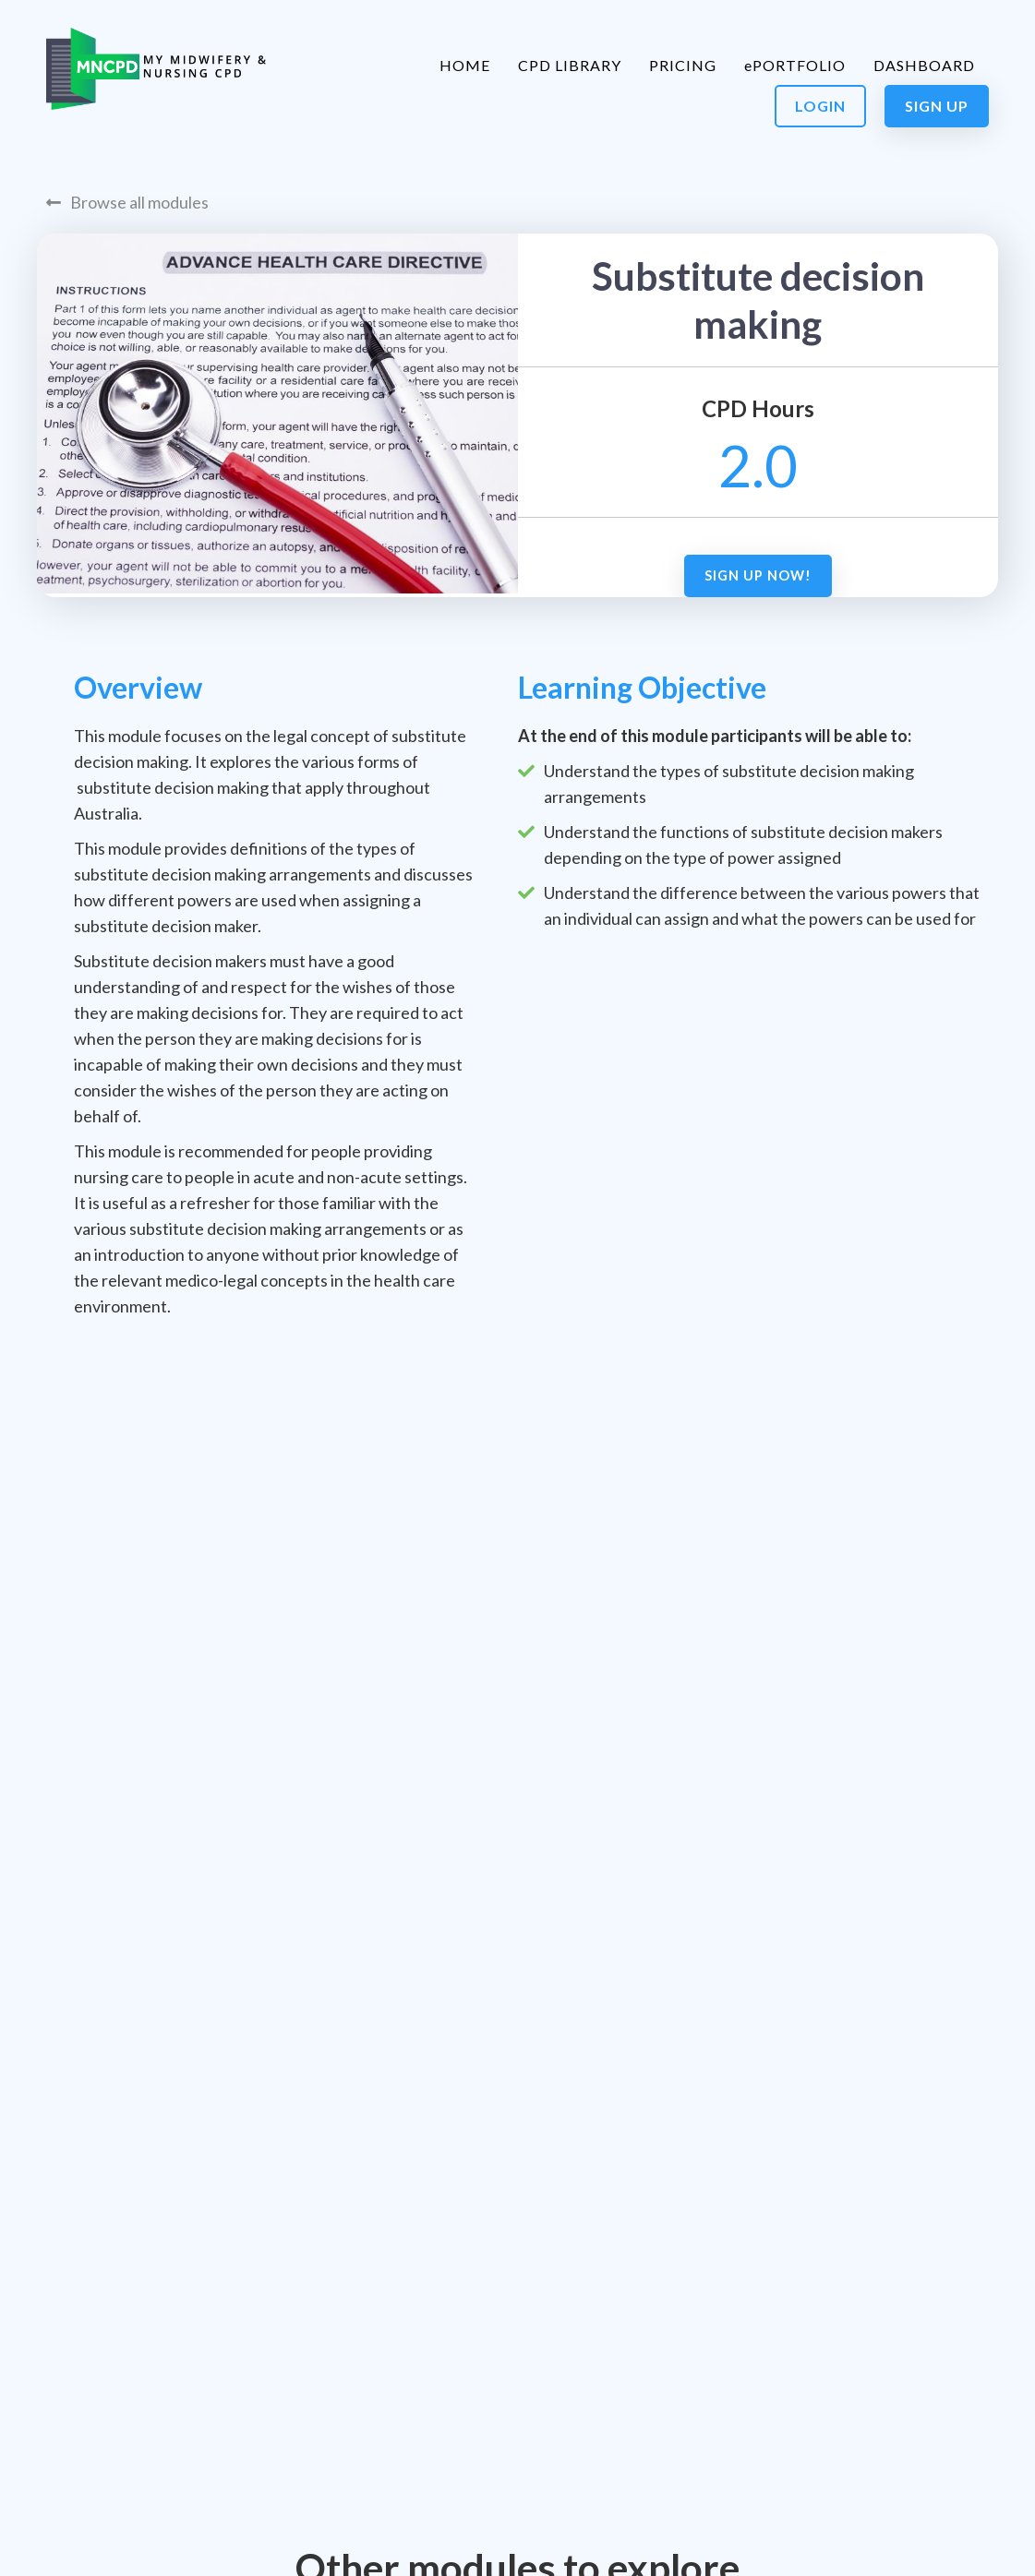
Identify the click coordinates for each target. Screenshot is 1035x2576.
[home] (156, 69)
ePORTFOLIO (795, 65)
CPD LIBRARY (569, 65)
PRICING (682, 65)
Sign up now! (758, 575)
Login (820, 105)
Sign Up (937, 105)
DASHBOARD (924, 65)
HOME (464, 65)
